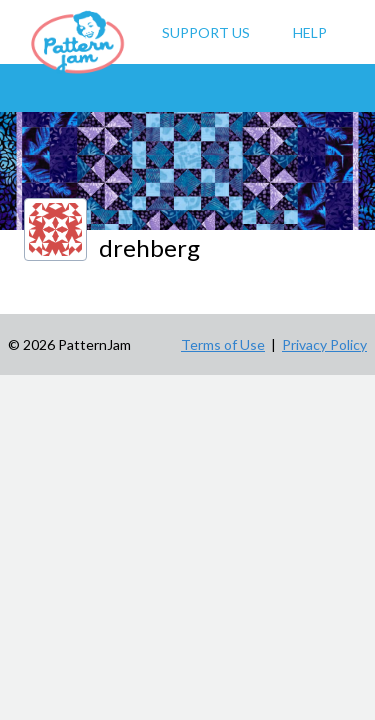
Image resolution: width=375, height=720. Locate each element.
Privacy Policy (324, 344)
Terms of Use (223, 344)
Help (310, 32)
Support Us (206, 32)
